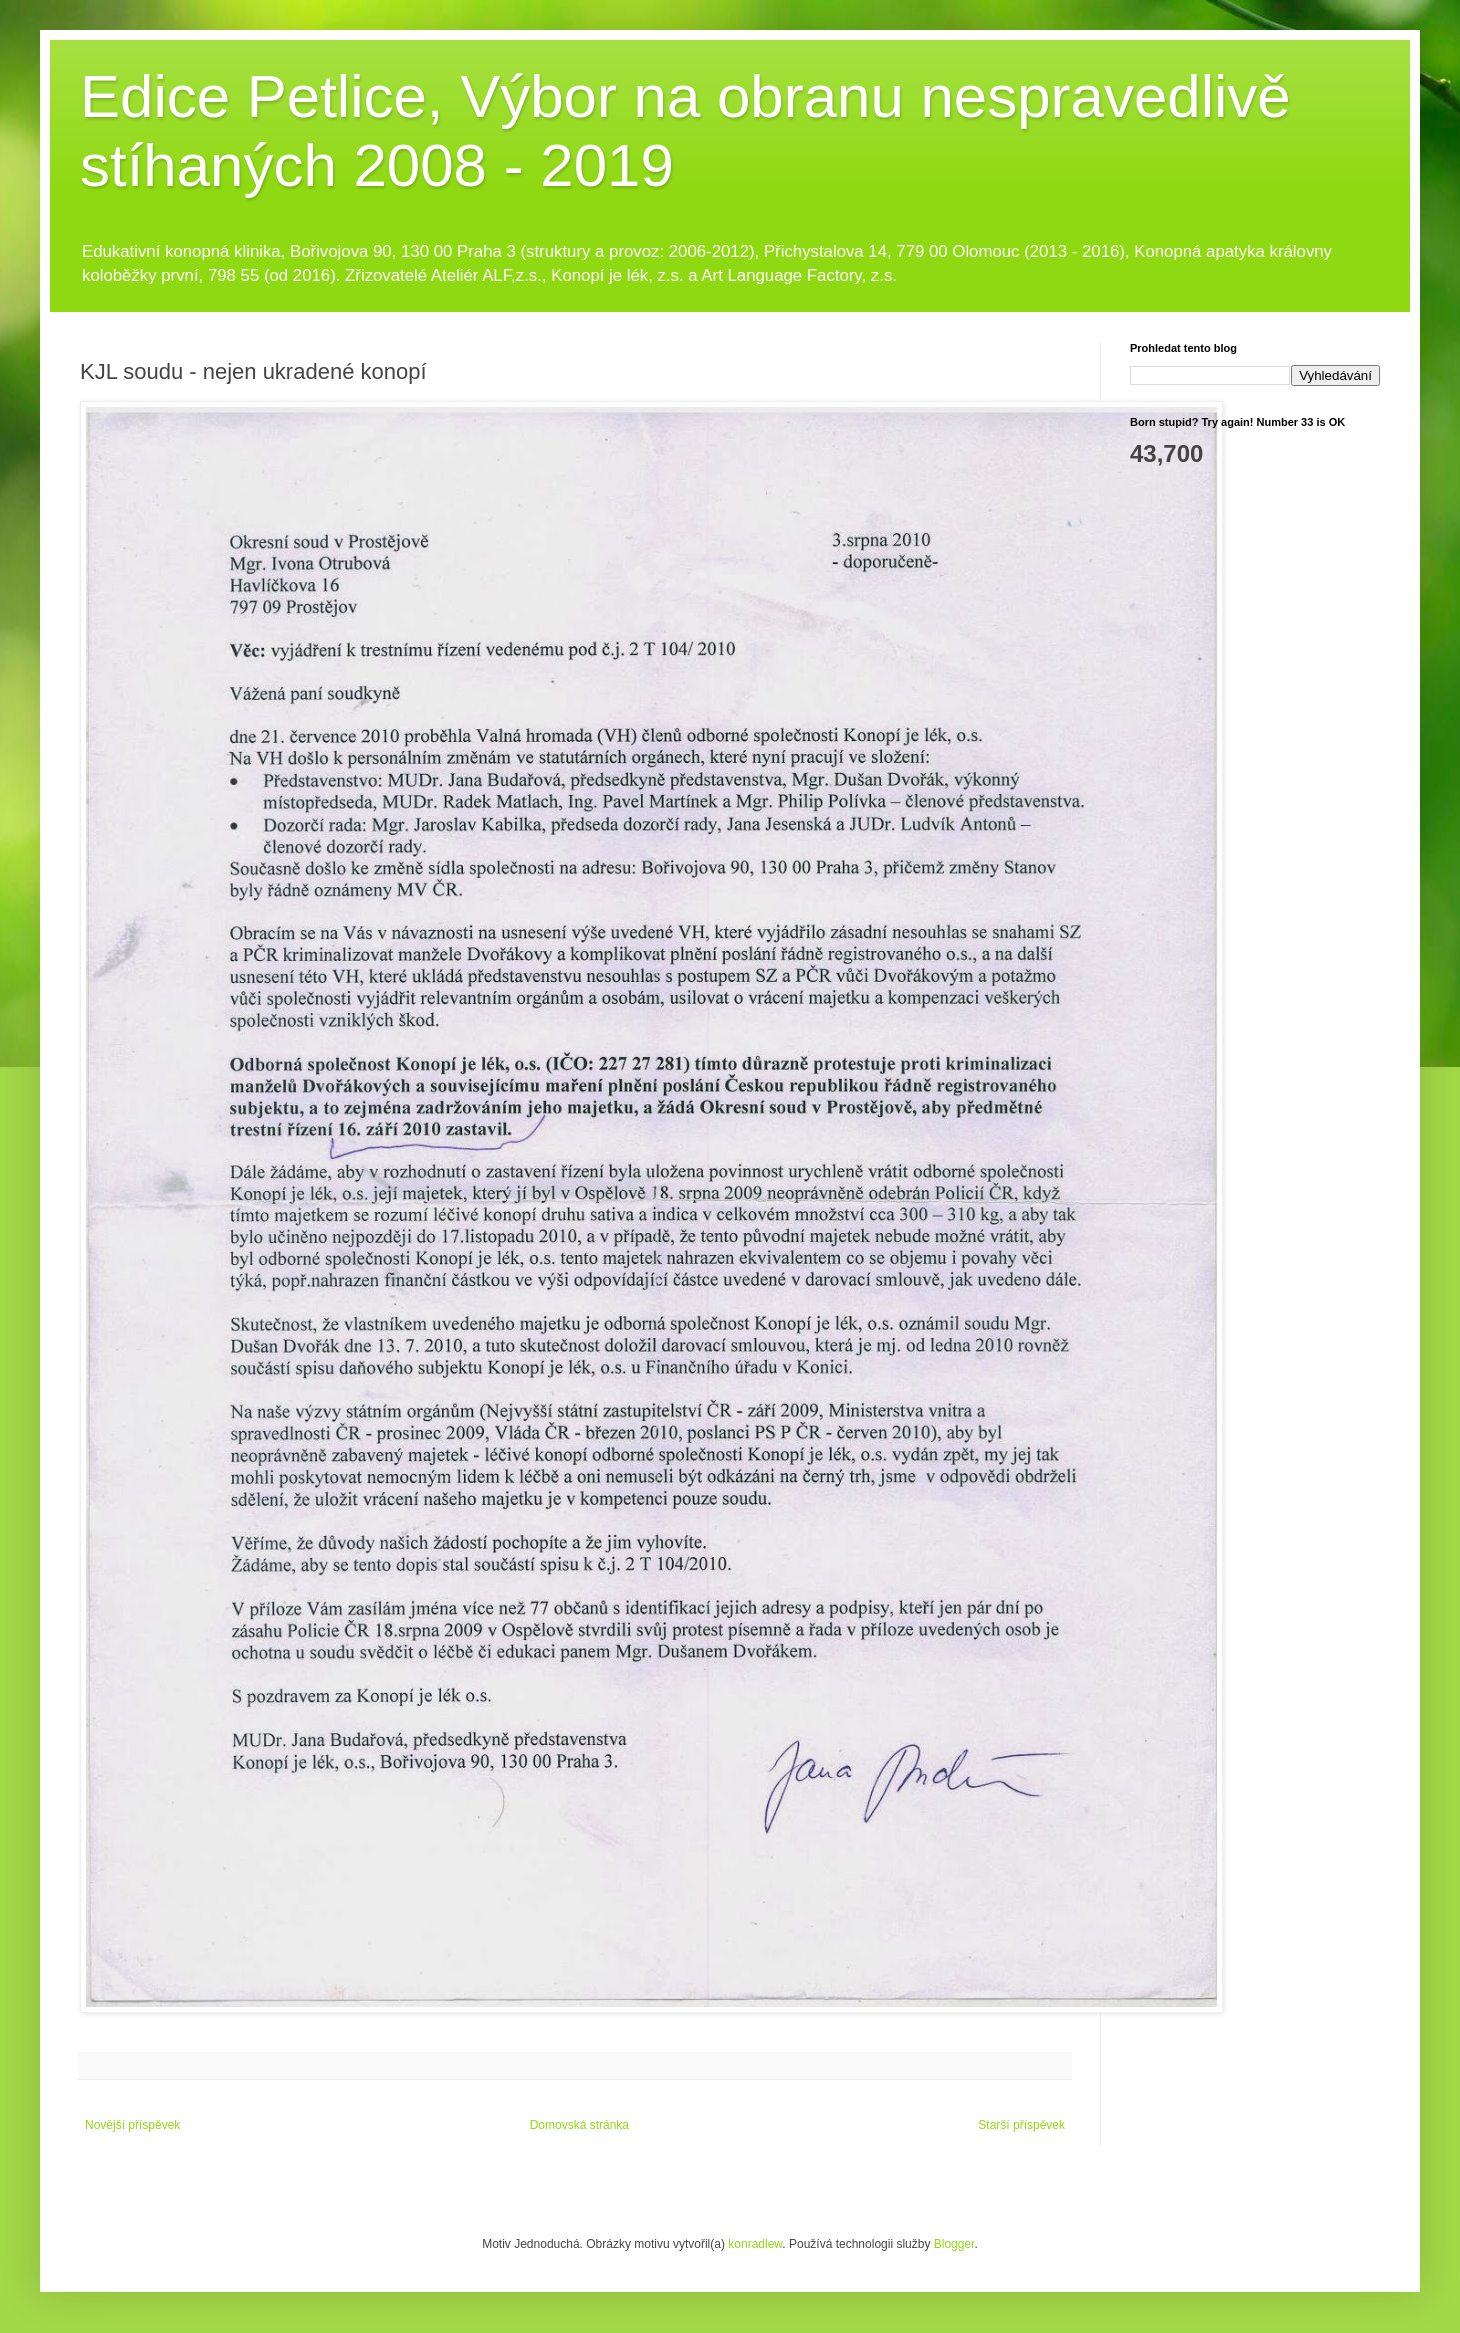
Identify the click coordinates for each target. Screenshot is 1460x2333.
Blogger (954, 2244)
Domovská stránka (579, 2125)
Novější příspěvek (132, 2125)
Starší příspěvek (1021, 2125)
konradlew (755, 2244)
